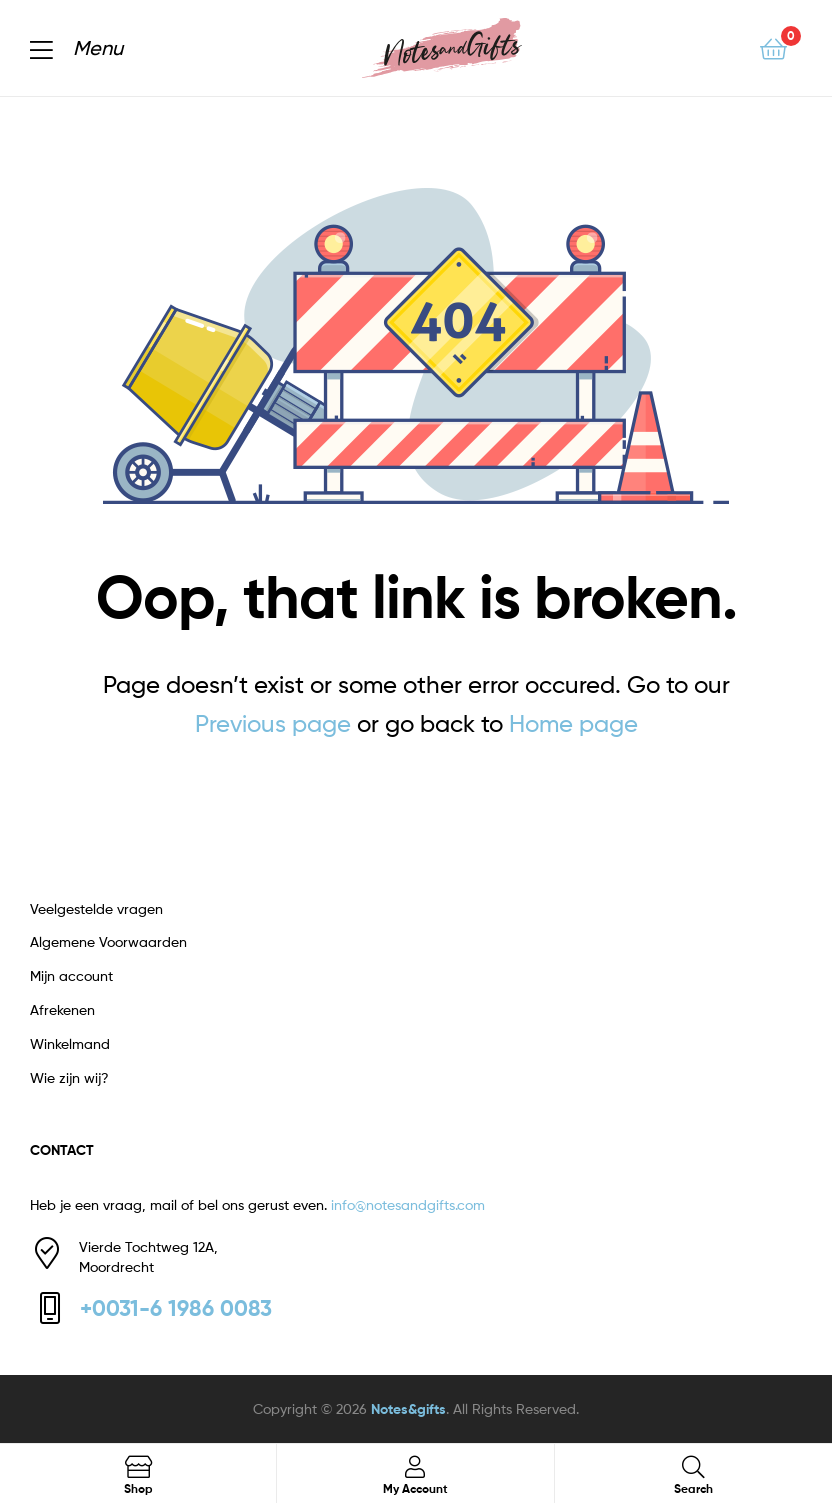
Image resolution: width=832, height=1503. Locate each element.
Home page (573, 723)
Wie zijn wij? (69, 1077)
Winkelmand (70, 1043)
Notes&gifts (408, 1409)
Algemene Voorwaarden (108, 941)
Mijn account (71, 975)
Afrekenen (62, 1009)
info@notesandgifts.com (408, 1204)
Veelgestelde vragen (96, 908)
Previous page (273, 723)
